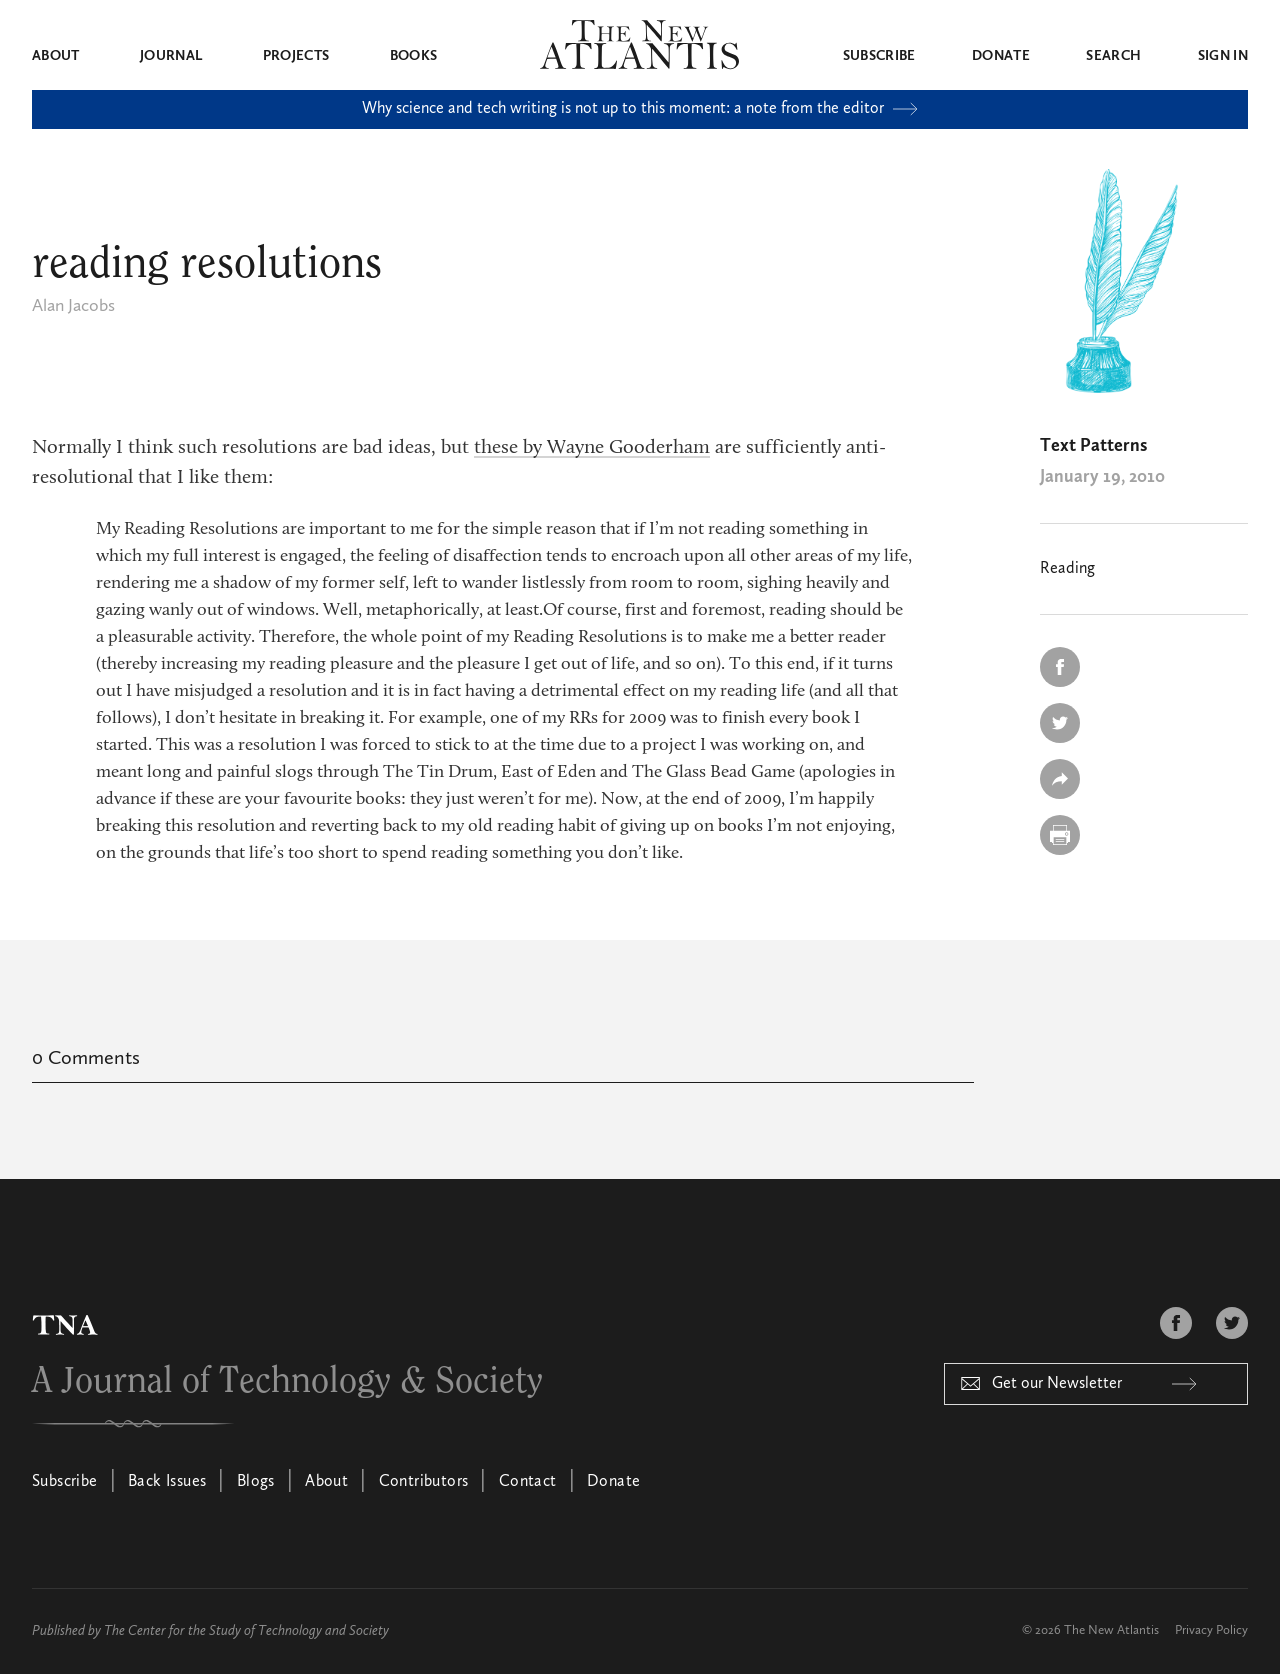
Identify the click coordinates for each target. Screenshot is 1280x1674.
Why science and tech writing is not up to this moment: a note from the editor (640, 109)
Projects (296, 56)
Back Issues (167, 1482)
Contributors (424, 1482)
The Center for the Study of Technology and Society (246, 1631)
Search (1113, 56)
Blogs (256, 1482)
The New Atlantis (1111, 1630)
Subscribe (879, 56)
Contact (528, 1482)
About (56, 56)
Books (414, 56)
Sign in (1223, 56)
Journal (171, 56)
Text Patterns (1093, 446)
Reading (1067, 569)
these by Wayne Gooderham (592, 448)
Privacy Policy (1211, 1630)
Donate (1001, 56)
